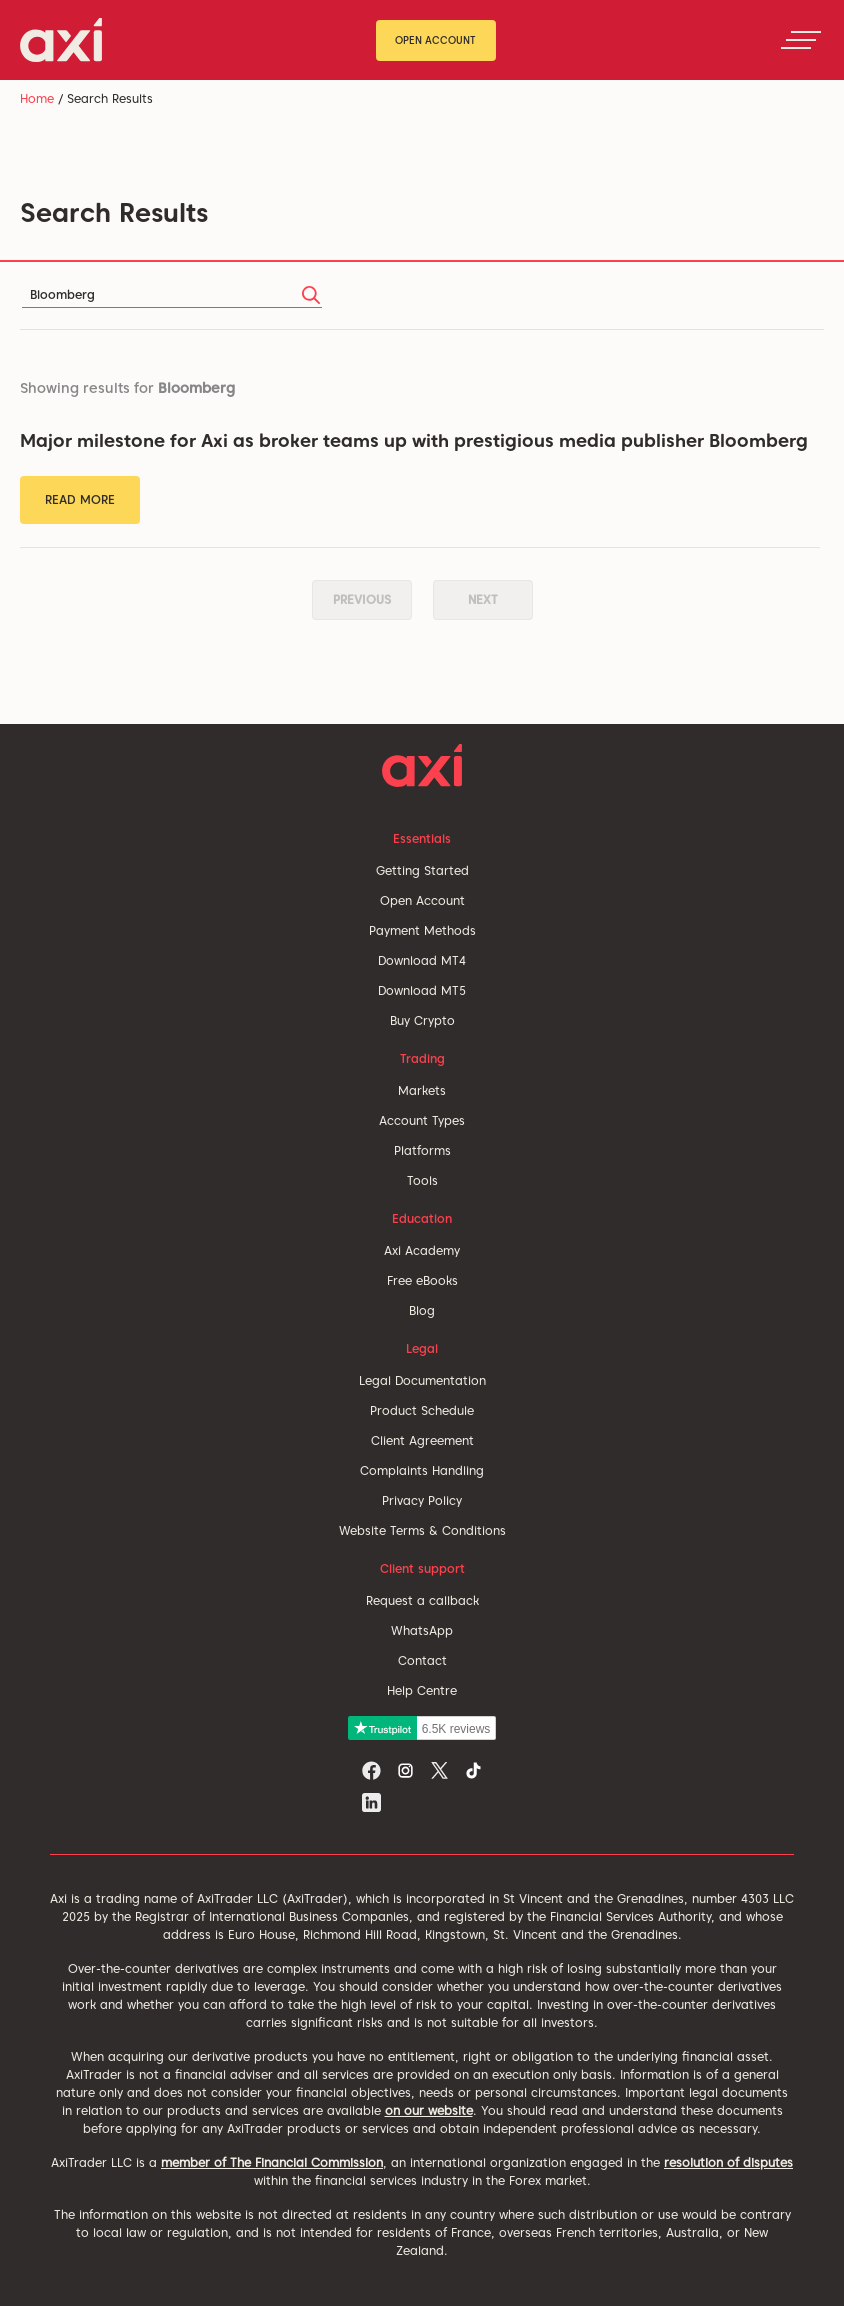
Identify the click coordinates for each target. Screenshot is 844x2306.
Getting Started (422, 870)
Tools (422, 1180)
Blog (422, 1310)
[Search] (172, 295)
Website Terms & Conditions (422, 1530)
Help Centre (422, 1690)
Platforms (422, 1150)
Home (37, 98)
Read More (80, 499)
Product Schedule (422, 1410)
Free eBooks (422, 1280)
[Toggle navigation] (801, 40)
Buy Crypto (422, 1020)
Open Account (435, 40)
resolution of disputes (728, 2162)
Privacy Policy (422, 1500)
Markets (422, 1090)
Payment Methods (422, 930)
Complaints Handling (422, 1470)
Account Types (422, 1120)
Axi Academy (422, 1250)
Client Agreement (422, 1440)
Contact (422, 1660)
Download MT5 (422, 990)
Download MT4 (422, 960)
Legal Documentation (422, 1380)
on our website (429, 2110)
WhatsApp (422, 1630)
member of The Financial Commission (272, 2162)
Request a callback (422, 1600)
